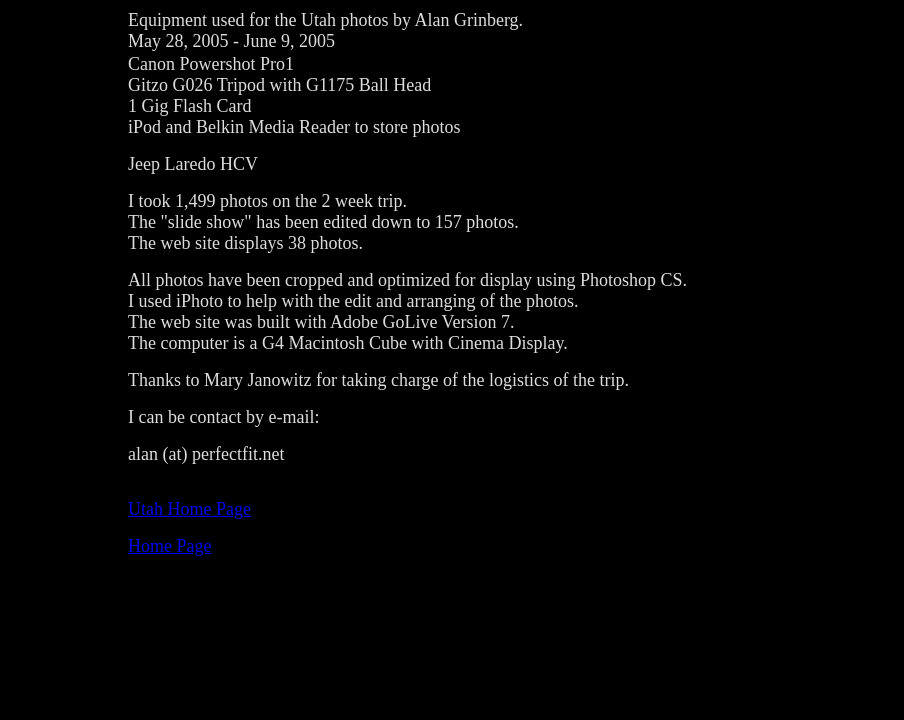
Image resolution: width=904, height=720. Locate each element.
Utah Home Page (189, 509)
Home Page (169, 546)
